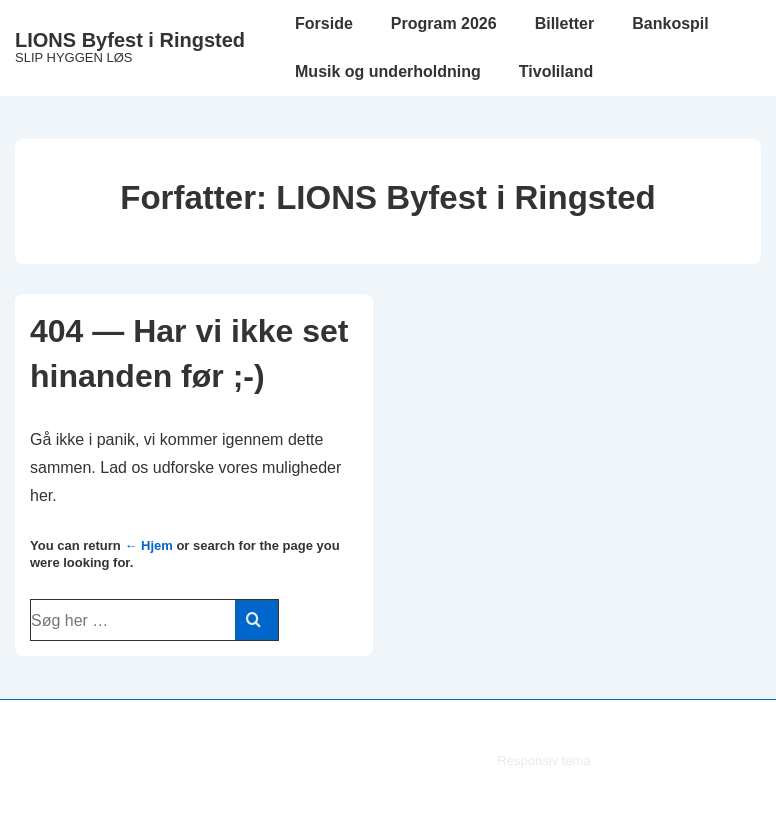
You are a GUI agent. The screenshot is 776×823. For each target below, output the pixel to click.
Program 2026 (444, 23)
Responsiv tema (543, 760)
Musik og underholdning (388, 71)
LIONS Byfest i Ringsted (130, 40)
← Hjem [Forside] (148, 545)
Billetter (565, 23)
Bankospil (670, 23)
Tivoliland (556, 71)
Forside (324, 23)
